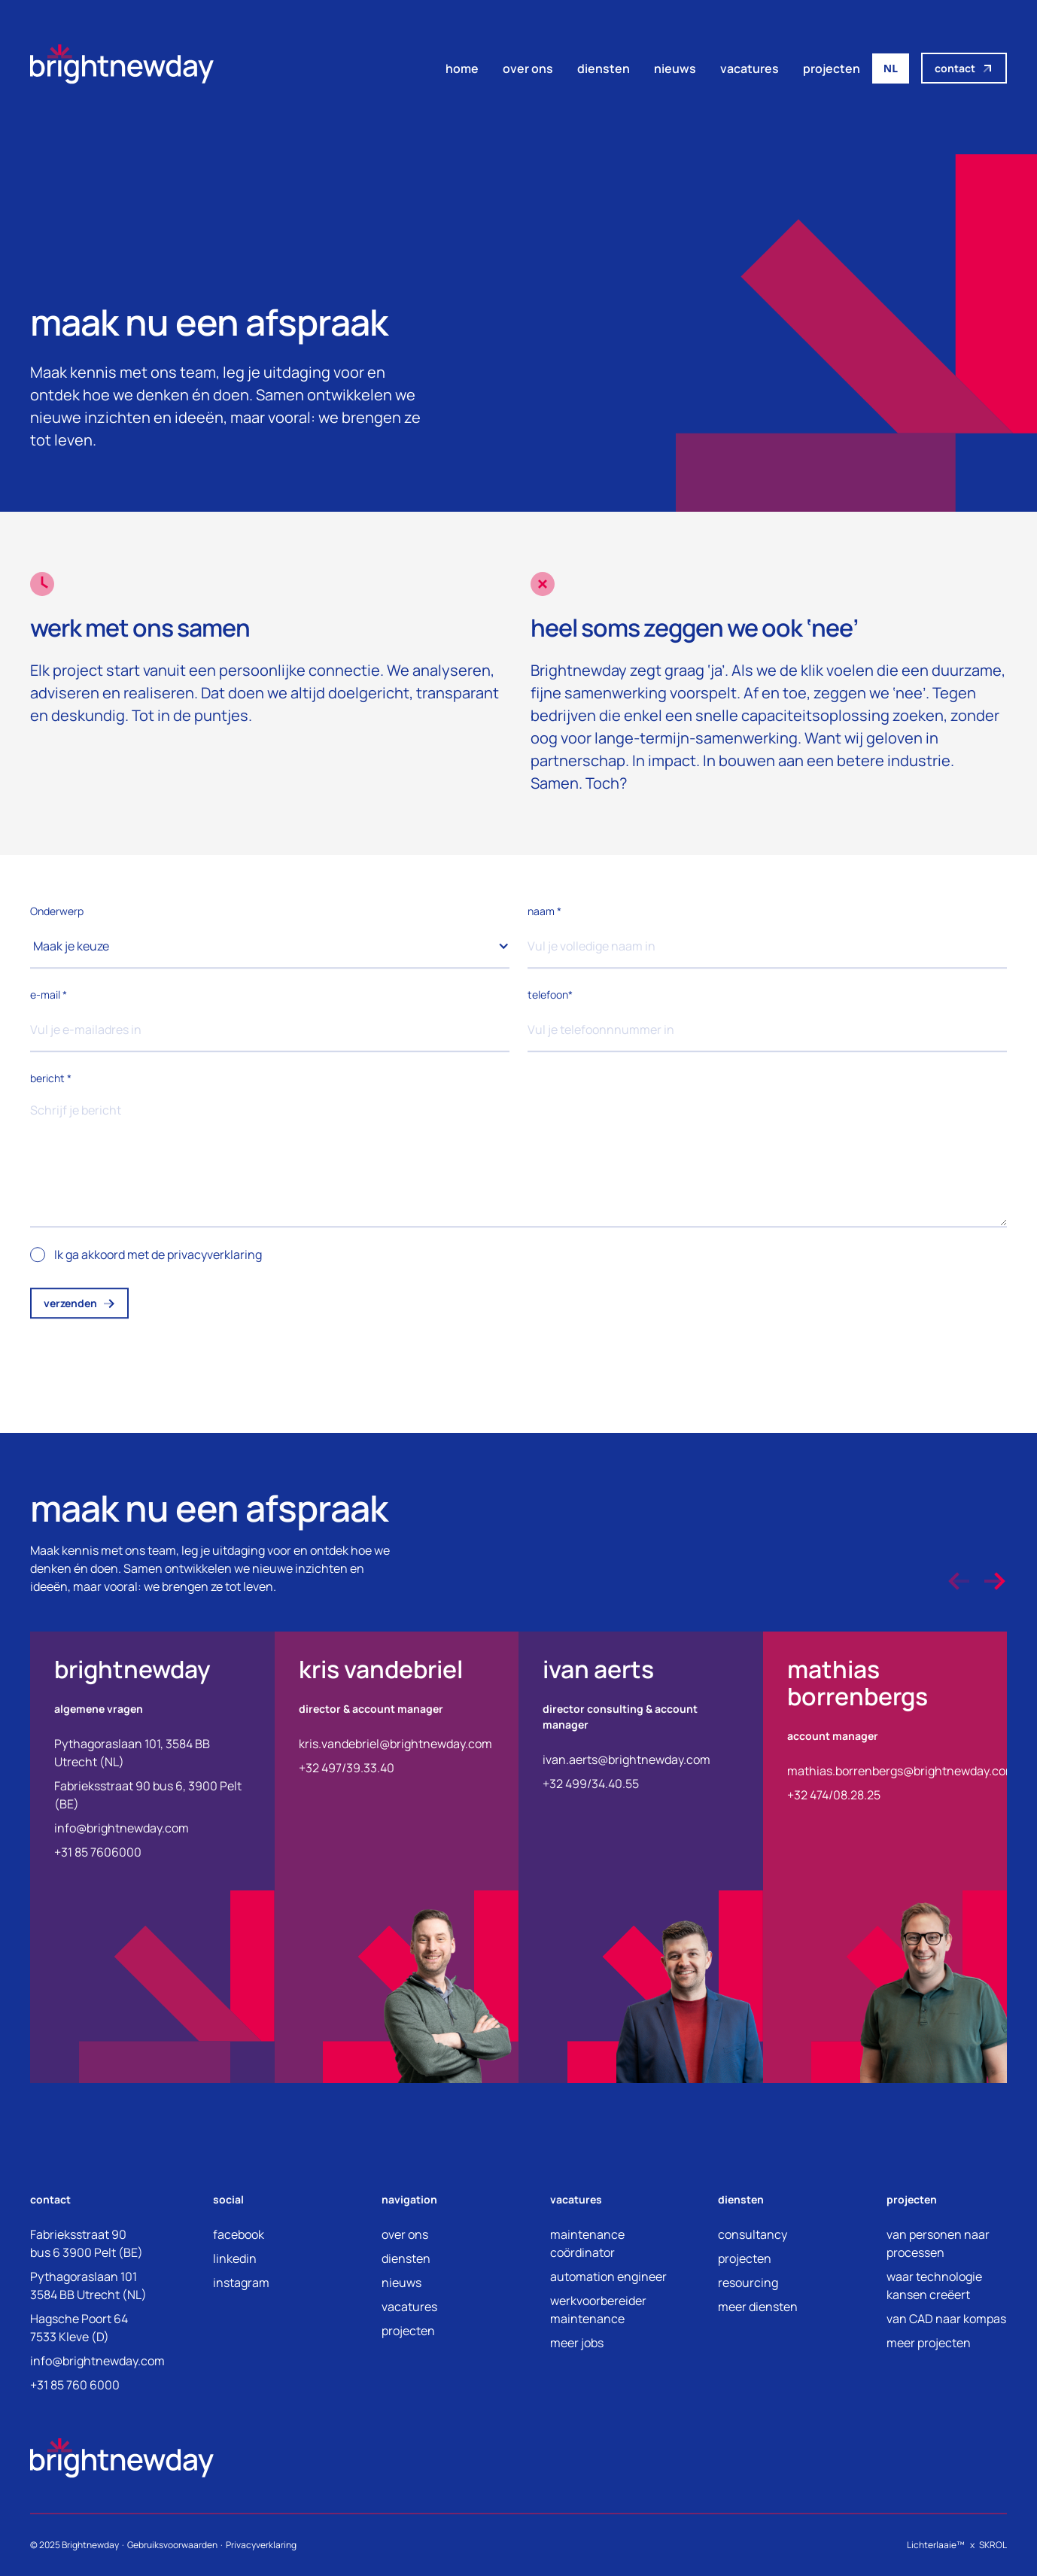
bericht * (50, 1079)
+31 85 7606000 (97, 1852)
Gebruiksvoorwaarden (172, 2544)
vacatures (749, 68)
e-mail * (48, 996)
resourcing (748, 2282)
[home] (122, 68)
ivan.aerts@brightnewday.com (626, 1759)
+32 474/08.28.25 (833, 1795)
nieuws (675, 68)
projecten (831, 68)
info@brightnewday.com (121, 1828)
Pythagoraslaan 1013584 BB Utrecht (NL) (88, 2285)
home (462, 68)
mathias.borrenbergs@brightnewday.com (901, 1770)
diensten (603, 68)
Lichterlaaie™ (936, 2544)
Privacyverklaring (261, 2544)
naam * (544, 912)
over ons (528, 68)
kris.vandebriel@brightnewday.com (395, 1743)
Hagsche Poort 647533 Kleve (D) (79, 2327)
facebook (238, 2234)
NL (890, 68)
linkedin (235, 2258)
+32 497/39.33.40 (346, 1767)
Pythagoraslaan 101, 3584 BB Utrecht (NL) (132, 1752)
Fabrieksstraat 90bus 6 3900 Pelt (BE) (86, 2243)
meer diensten (758, 2306)
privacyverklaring (214, 1256)
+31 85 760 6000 (75, 2385)
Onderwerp (57, 912)
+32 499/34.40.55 (591, 1783)
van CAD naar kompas (946, 2318)
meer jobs (577, 2342)
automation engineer (608, 2276)
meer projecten (928, 2342)
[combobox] (890, 68)
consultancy (752, 2234)
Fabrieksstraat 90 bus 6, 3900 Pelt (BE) (148, 1795)
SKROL (993, 2544)
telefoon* (550, 996)
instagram (241, 2282)
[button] (269, 947)
